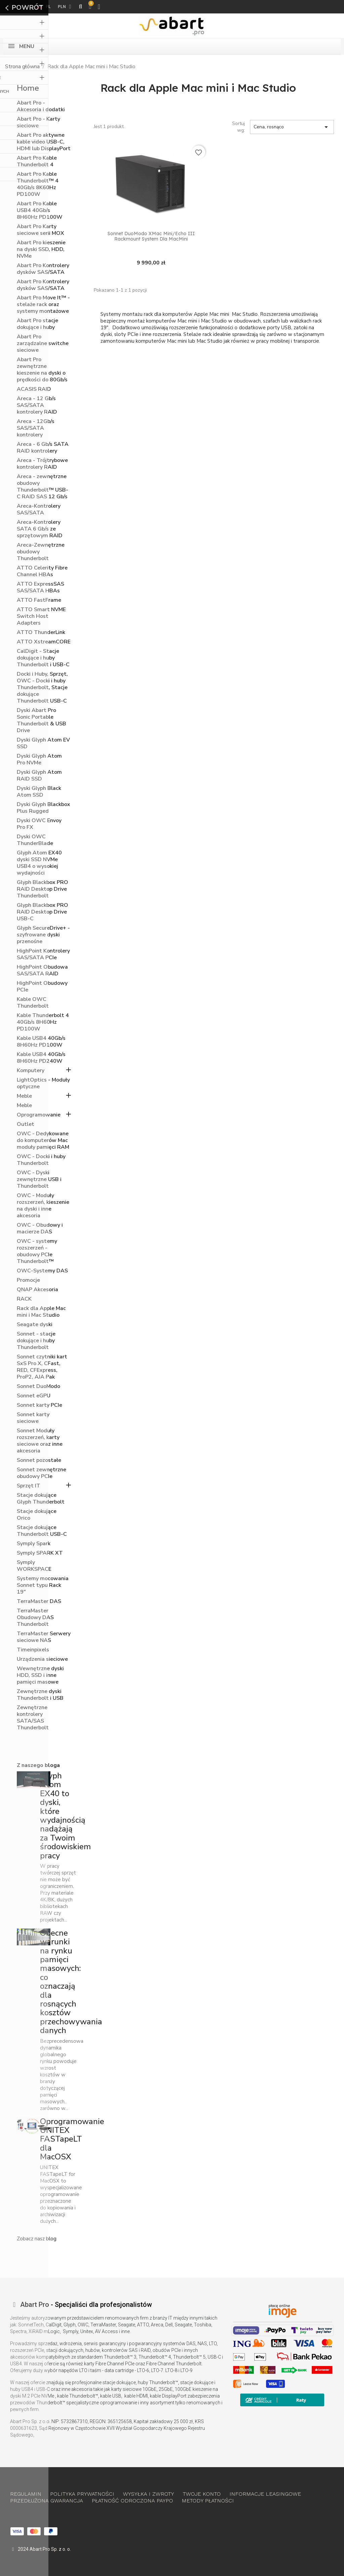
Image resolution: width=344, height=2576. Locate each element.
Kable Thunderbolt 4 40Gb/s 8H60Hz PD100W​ (43, 1022)
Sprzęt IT (28, 1485)
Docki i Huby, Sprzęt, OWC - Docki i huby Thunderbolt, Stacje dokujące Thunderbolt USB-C (42, 688)
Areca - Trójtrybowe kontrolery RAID (42, 464)
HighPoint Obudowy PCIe (42, 987)
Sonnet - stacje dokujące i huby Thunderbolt (36, 1341)
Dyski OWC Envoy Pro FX (39, 824)
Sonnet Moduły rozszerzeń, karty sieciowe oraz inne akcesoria (39, 1440)
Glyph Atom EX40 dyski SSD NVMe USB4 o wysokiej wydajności (39, 863)
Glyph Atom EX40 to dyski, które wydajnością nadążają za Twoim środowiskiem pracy (65, 1815)
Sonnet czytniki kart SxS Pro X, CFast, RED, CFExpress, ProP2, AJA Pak (42, 1367)
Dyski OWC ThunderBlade (35, 840)
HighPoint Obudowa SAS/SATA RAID (42, 970)
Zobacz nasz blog (36, 2238)
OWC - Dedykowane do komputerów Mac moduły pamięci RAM (43, 1140)
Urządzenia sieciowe (42, 1659)
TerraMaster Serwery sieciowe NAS (44, 1637)
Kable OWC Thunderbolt (33, 1003)
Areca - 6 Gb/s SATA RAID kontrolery (43, 448)
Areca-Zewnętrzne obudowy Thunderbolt (40, 552)
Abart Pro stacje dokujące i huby (37, 324)
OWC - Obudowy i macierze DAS (40, 1228)
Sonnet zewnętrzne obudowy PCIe (41, 1473)
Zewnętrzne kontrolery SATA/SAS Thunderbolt (33, 1717)
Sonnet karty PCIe (39, 1405)
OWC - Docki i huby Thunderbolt (41, 1160)
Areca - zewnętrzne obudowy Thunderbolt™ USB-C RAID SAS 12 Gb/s (42, 486)
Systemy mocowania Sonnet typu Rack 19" (43, 1585)
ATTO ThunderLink (41, 632)
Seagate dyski (34, 1324)
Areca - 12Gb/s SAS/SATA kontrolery (35, 428)
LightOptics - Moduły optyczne (43, 1083)
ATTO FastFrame (39, 600)
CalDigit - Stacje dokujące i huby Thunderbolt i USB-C (43, 658)
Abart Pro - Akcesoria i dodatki (41, 106)
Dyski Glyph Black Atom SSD (39, 792)
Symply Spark (33, 1543)
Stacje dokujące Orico (36, 1515)
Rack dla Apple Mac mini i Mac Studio (41, 1312)
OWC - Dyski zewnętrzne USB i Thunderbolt (39, 1179)
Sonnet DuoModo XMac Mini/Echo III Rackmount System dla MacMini (151, 236)
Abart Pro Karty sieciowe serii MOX (40, 230)
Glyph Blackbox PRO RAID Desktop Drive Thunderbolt (42, 889)
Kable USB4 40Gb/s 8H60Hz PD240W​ (41, 1058)
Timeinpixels (33, 1649)
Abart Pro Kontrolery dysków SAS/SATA (43, 269)
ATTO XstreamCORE (44, 641)
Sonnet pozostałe (39, 1460)
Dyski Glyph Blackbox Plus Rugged (43, 808)
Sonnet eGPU (33, 1395)
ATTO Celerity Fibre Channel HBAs (42, 571)
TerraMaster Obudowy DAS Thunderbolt (35, 1617)
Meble (24, 1096)
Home (28, 88)
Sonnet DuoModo (38, 1386)
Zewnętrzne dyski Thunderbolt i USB (40, 1695)
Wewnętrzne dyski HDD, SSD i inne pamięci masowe (40, 1675)
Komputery (30, 1070)
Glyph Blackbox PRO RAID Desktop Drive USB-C (42, 912)
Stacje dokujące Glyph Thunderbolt (40, 1499)
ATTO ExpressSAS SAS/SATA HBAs (40, 587)
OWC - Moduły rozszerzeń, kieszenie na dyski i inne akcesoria (43, 1205)
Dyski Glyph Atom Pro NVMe (39, 759)
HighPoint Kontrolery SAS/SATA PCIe (43, 954)
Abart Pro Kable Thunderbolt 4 (37, 161)
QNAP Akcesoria (37, 1289)
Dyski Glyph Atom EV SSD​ (43, 743)
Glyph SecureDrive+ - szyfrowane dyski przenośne (43, 935)
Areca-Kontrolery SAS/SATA (38, 509)
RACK (24, 1299)
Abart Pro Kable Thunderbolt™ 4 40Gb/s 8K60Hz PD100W (37, 184)
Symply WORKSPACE (34, 1566)
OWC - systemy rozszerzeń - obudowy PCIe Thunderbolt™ (37, 1251)
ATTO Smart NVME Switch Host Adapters (41, 616)
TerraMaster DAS (39, 1601)
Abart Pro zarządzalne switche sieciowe (43, 343)
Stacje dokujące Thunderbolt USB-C (42, 1531)
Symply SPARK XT (40, 1553)
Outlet (25, 1124)
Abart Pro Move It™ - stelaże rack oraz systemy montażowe (43, 304)
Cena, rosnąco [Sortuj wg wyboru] (292, 127)
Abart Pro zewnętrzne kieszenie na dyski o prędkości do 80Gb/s (42, 369)
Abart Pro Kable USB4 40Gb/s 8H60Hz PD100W (39, 210)
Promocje (28, 1280)
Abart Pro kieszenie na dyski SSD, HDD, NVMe (41, 249)
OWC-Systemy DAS (42, 1270)
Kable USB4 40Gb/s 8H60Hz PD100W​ (41, 1042)
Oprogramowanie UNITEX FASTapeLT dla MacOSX (72, 2139)
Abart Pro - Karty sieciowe (38, 122)
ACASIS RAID (34, 389)
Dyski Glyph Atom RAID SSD (39, 776)
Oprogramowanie (38, 1114)
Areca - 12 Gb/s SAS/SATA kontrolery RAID (37, 405)
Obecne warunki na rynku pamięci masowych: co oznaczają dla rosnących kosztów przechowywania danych (71, 1982)
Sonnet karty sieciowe (33, 1418)
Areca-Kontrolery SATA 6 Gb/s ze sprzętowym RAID (39, 529)
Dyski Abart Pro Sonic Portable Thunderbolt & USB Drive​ (41, 720)
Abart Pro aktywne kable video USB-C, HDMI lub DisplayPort (44, 142)
